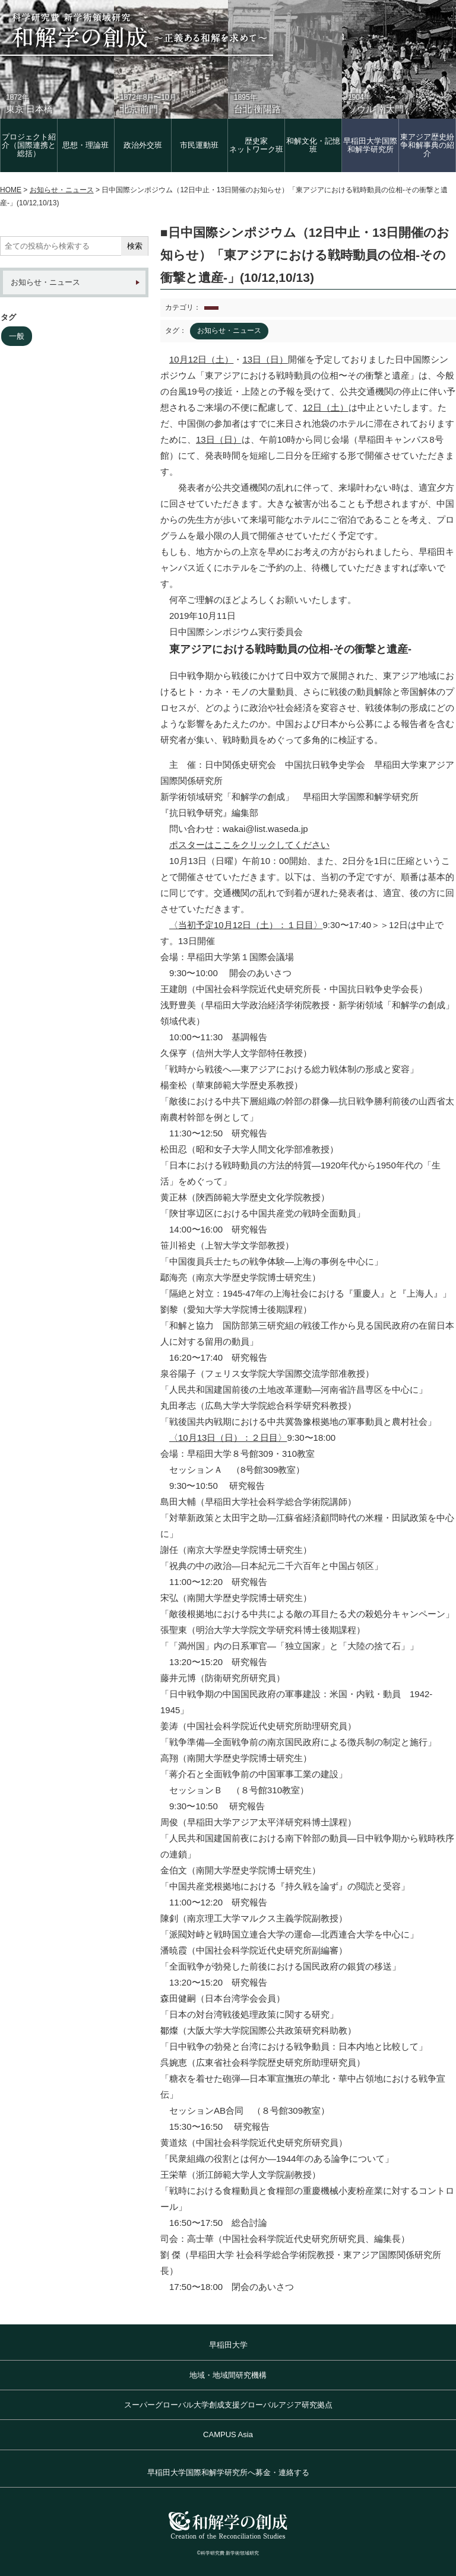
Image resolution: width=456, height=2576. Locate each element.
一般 (16, 336)
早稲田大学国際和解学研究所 (370, 145)
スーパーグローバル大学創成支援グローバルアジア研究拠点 (228, 2404)
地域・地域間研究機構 (228, 2375)
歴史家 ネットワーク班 (256, 145)
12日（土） (326, 407)
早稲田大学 (228, 2344)
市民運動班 (199, 145)
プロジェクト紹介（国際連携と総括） (29, 145)
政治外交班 (143, 145)
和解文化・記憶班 (313, 145)
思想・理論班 (85, 145)
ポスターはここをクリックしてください (249, 845)
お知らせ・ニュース (45, 282)
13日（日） (265, 359)
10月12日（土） (201, 359)
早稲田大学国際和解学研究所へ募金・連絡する (228, 2472)
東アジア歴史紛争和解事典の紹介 (427, 145)
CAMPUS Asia (228, 2434)
